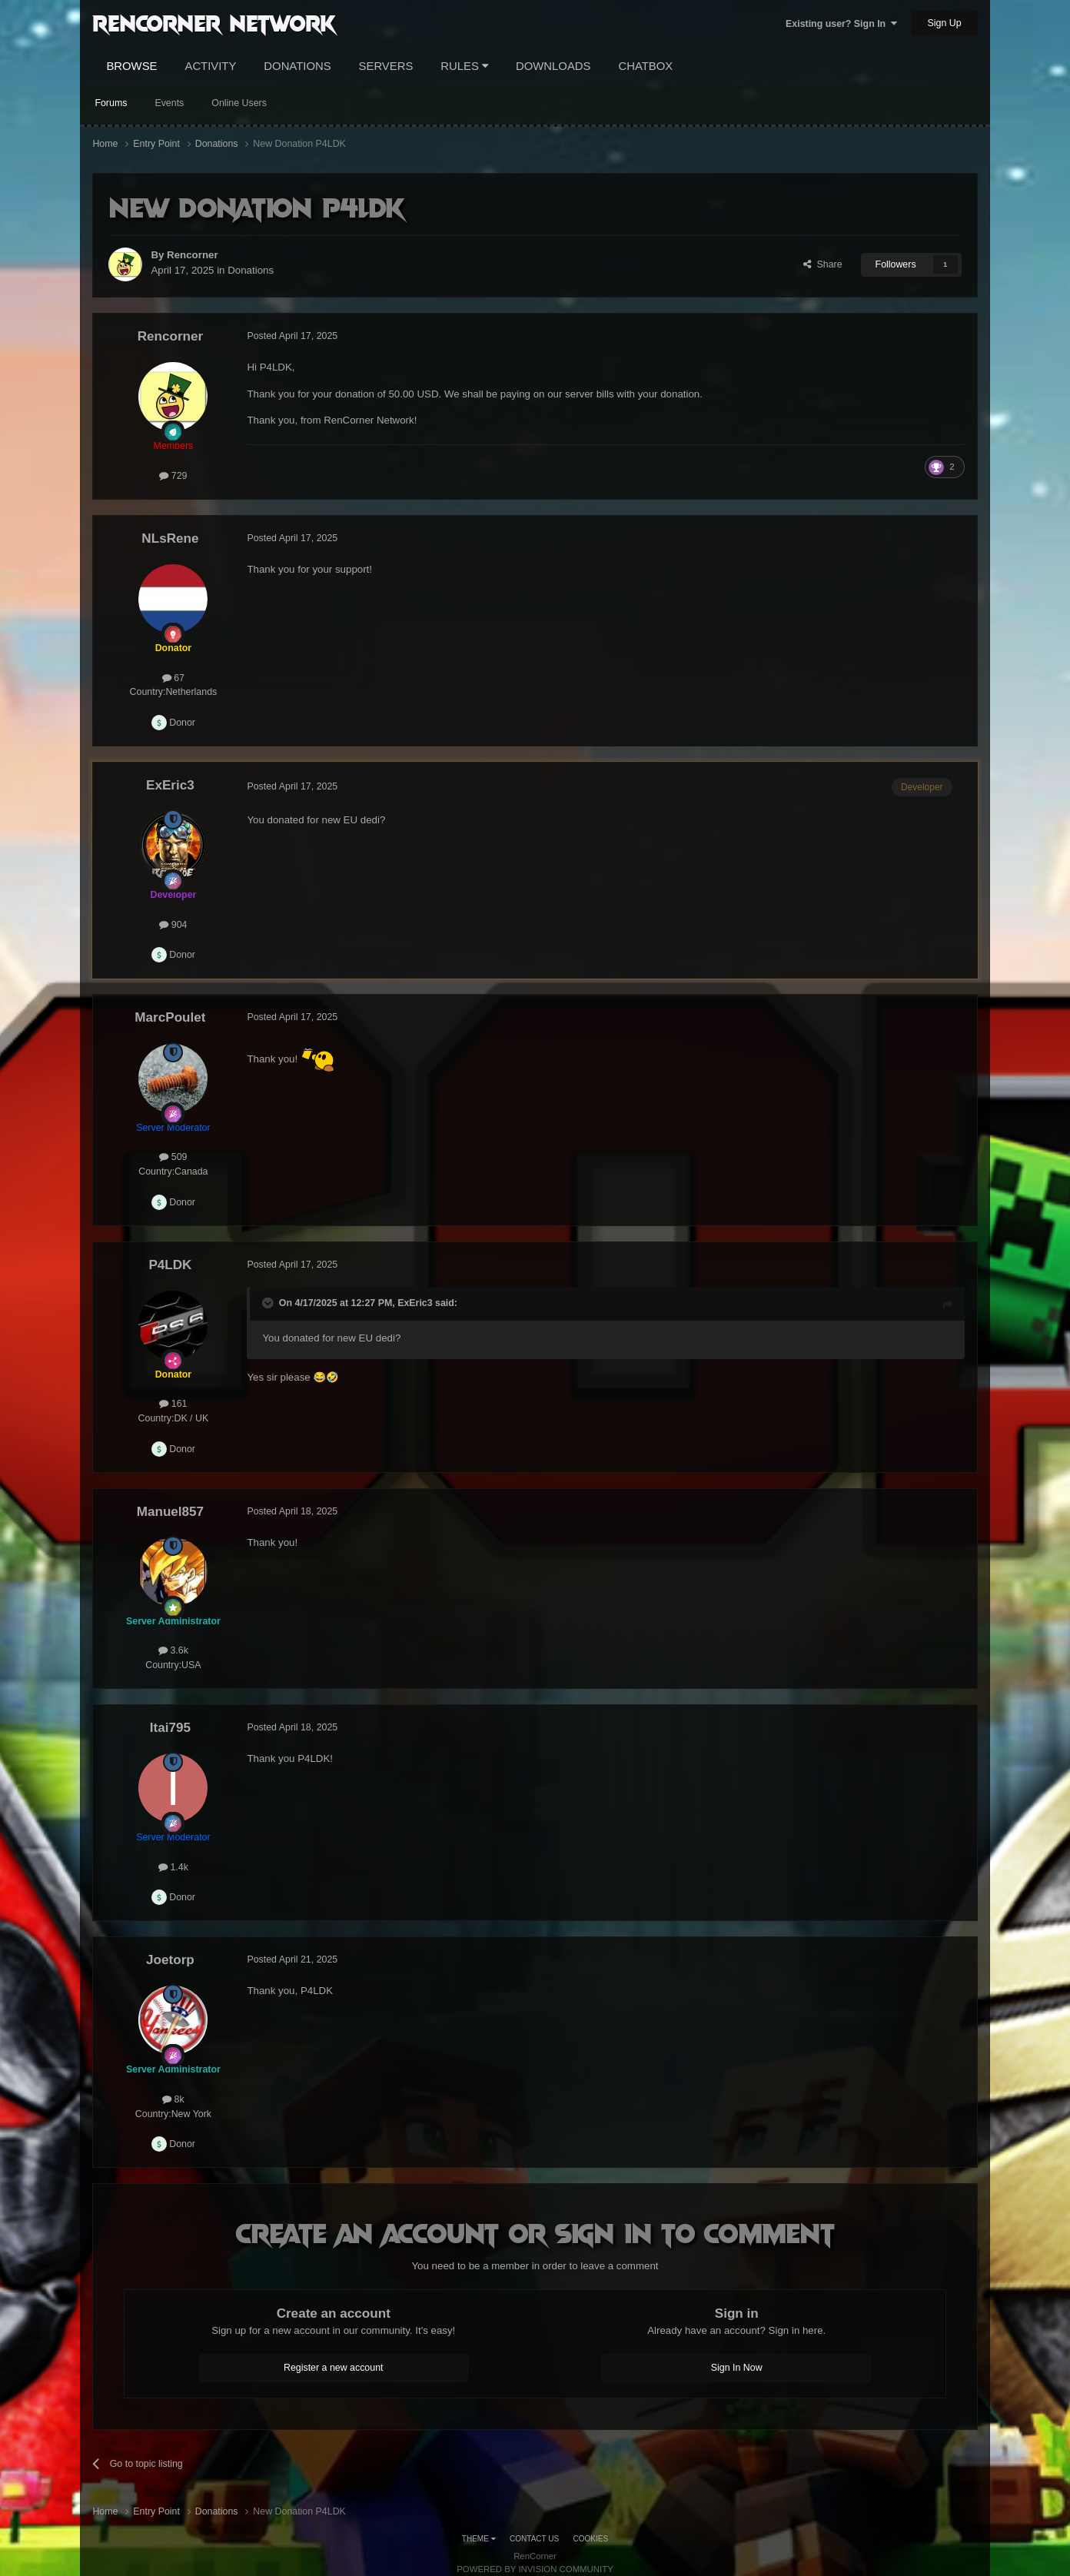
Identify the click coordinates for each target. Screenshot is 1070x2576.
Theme (479, 2538)
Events (169, 103)
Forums (111, 103)
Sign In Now (737, 2367)
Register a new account (334, 2367)
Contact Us (534, 2538)
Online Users (239, 103)
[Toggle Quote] (269, 1303)
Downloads (553, 66)
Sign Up (945, 23)
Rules (464, 66)
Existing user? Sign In (841, 23)
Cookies (591, 2538)
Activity (210, 66)
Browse (131, 66)
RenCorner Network (214, 22)
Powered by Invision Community (535, 2569)
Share (822, 264)
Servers (386, 66)
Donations (297, 66)
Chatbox (645, 66)
